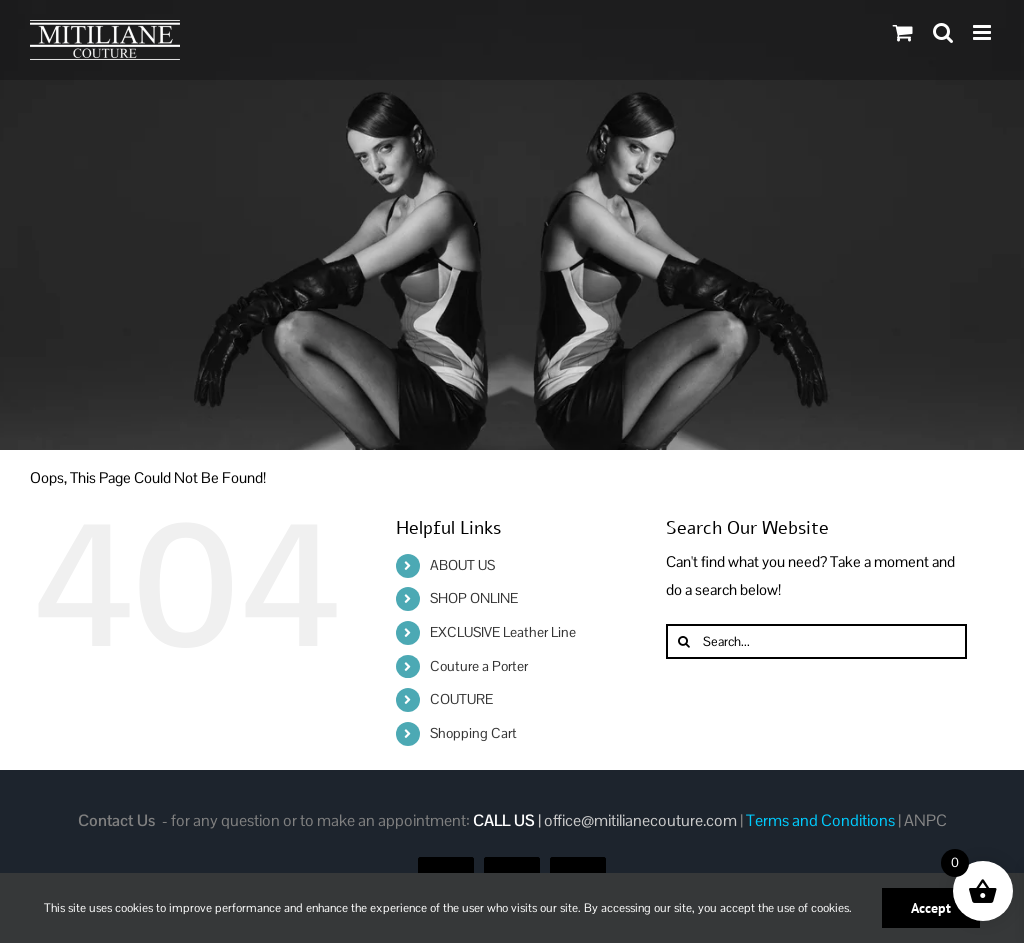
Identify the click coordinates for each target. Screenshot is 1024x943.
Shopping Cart (473, 733)
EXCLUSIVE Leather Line (503, 632)
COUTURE (461, 699)
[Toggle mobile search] (943, 32)
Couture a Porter (479, 666)
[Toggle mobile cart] (903, 32)
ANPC (925, 820)
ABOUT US (462, 565)
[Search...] (816, 641)
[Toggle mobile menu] (983, 32)
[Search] (683, 641)
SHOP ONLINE (474, 598)
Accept (931, 908)
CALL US (504, 820)
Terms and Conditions (820, 820)
